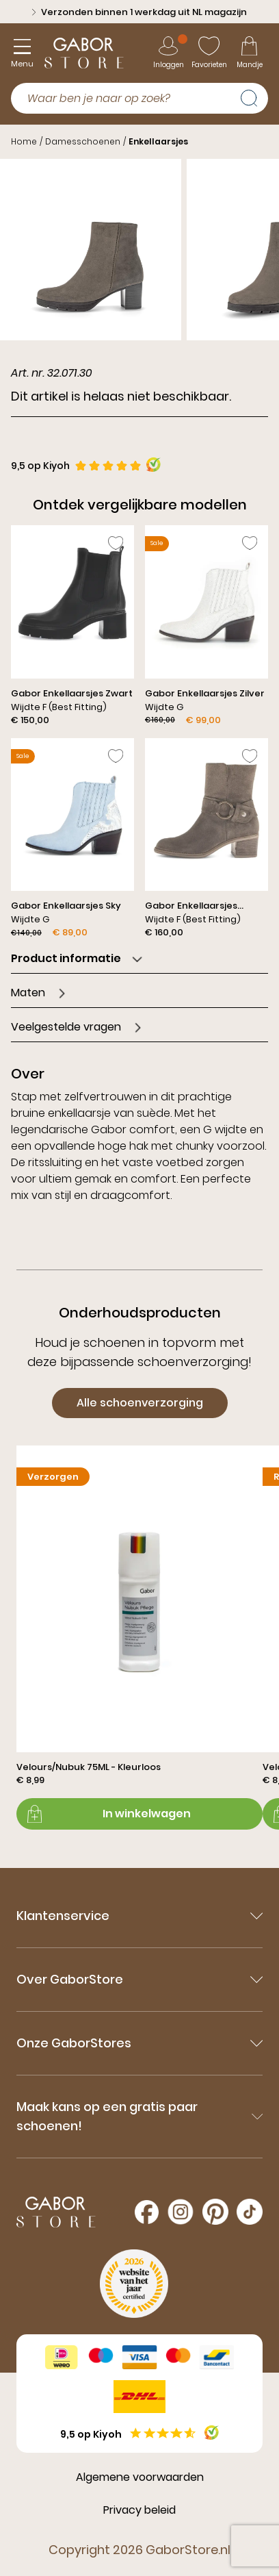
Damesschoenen (82, 141)
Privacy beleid (139, 2510)
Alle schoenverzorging (140, 1403)
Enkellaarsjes (158, 141)
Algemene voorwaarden (140, 2477)
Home (24, 141)
